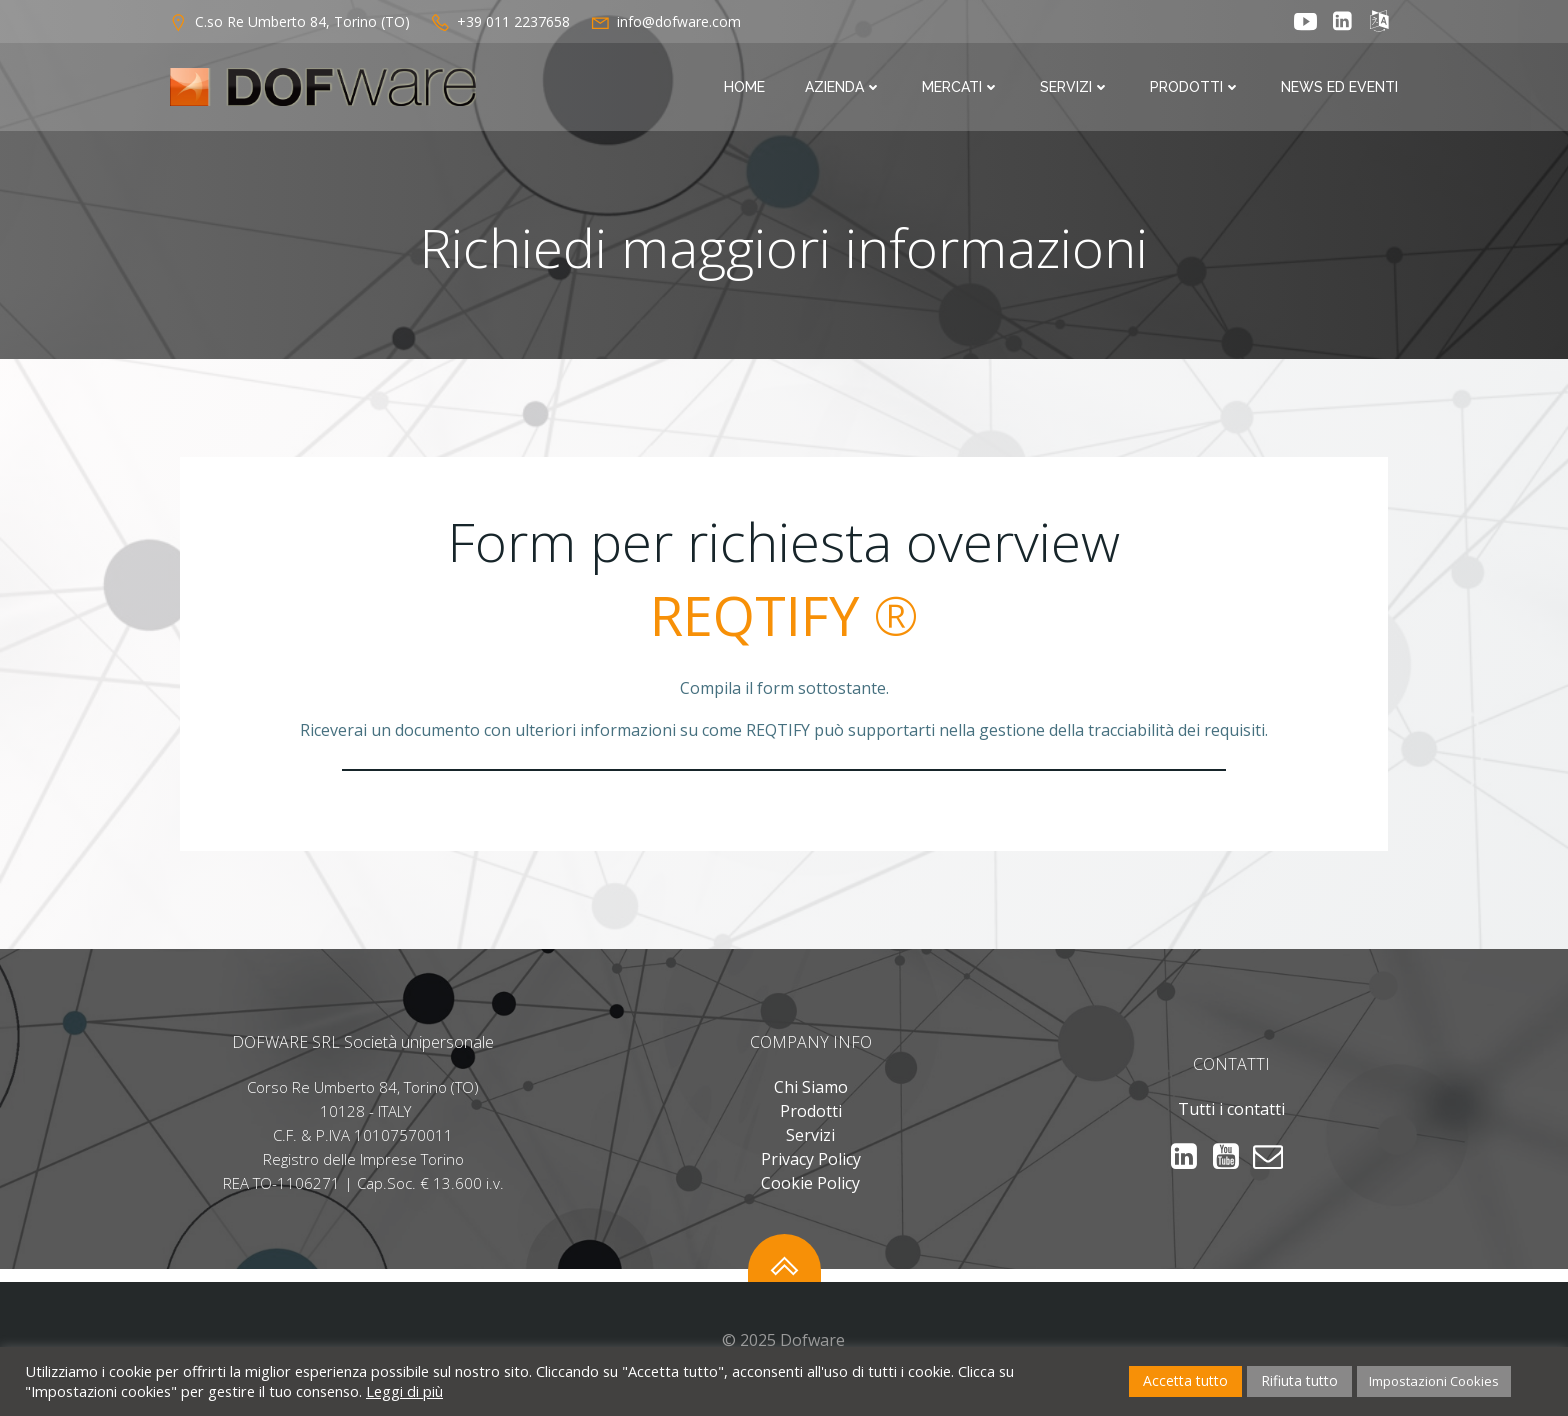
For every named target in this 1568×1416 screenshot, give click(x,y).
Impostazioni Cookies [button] (1434, 1381)
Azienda (845, 88)
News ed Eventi (1341, 88)
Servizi (1077, 88)
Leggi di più (404, 1391)
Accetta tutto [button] (1185, 1380)
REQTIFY (754, 622)
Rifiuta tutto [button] (1299, 1380)
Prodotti (1197, 88)
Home (746, 88)
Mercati (963, 88)
